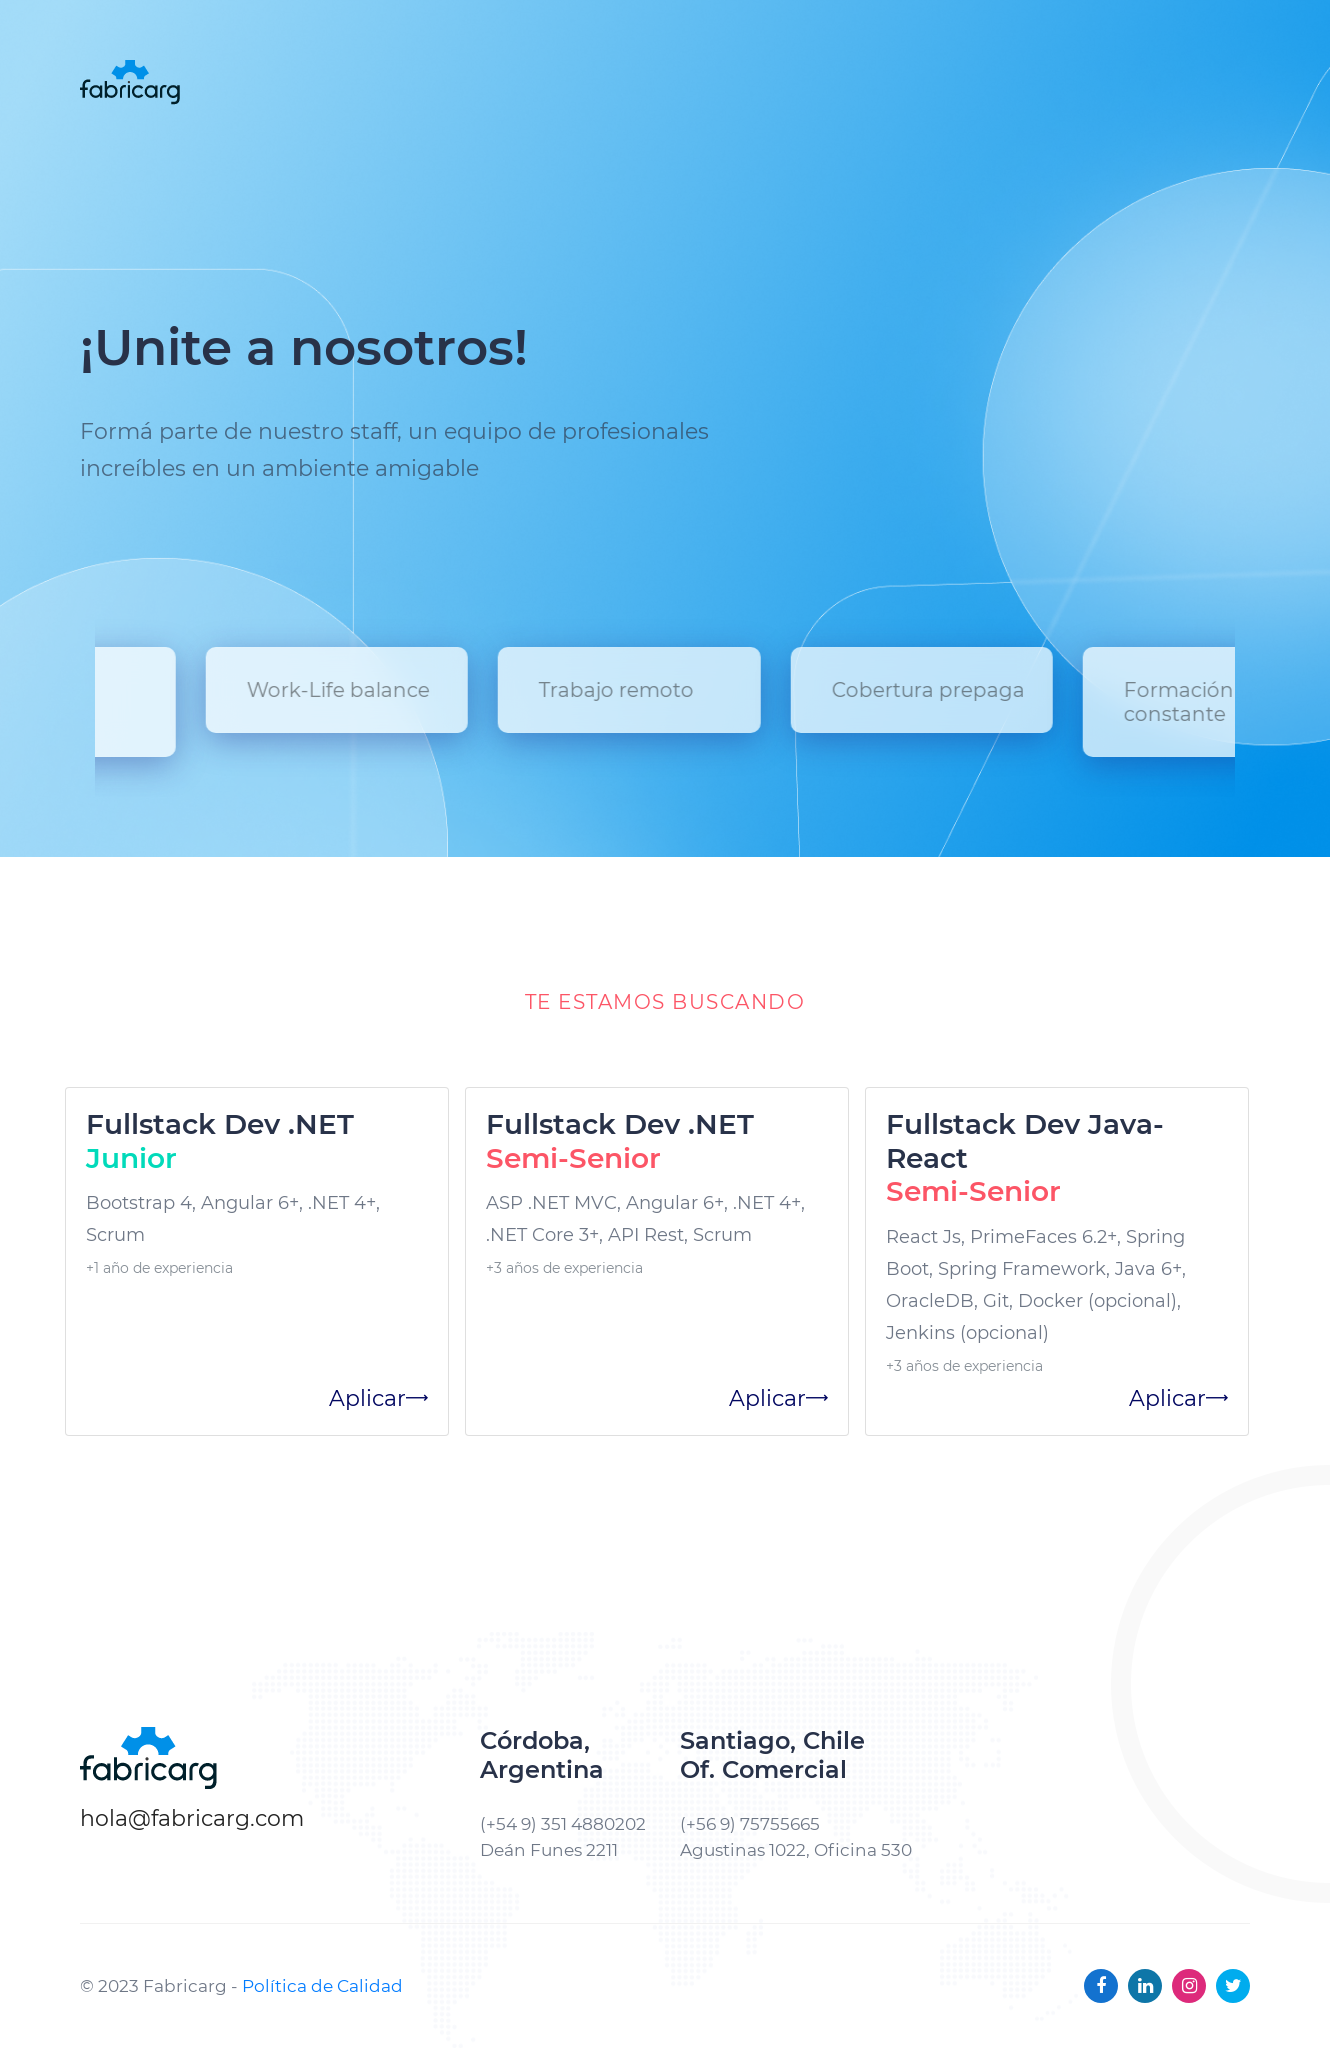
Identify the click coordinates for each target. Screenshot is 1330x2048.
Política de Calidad (322, 1986)
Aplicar (378, 1398)
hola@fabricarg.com (192, 1818)
